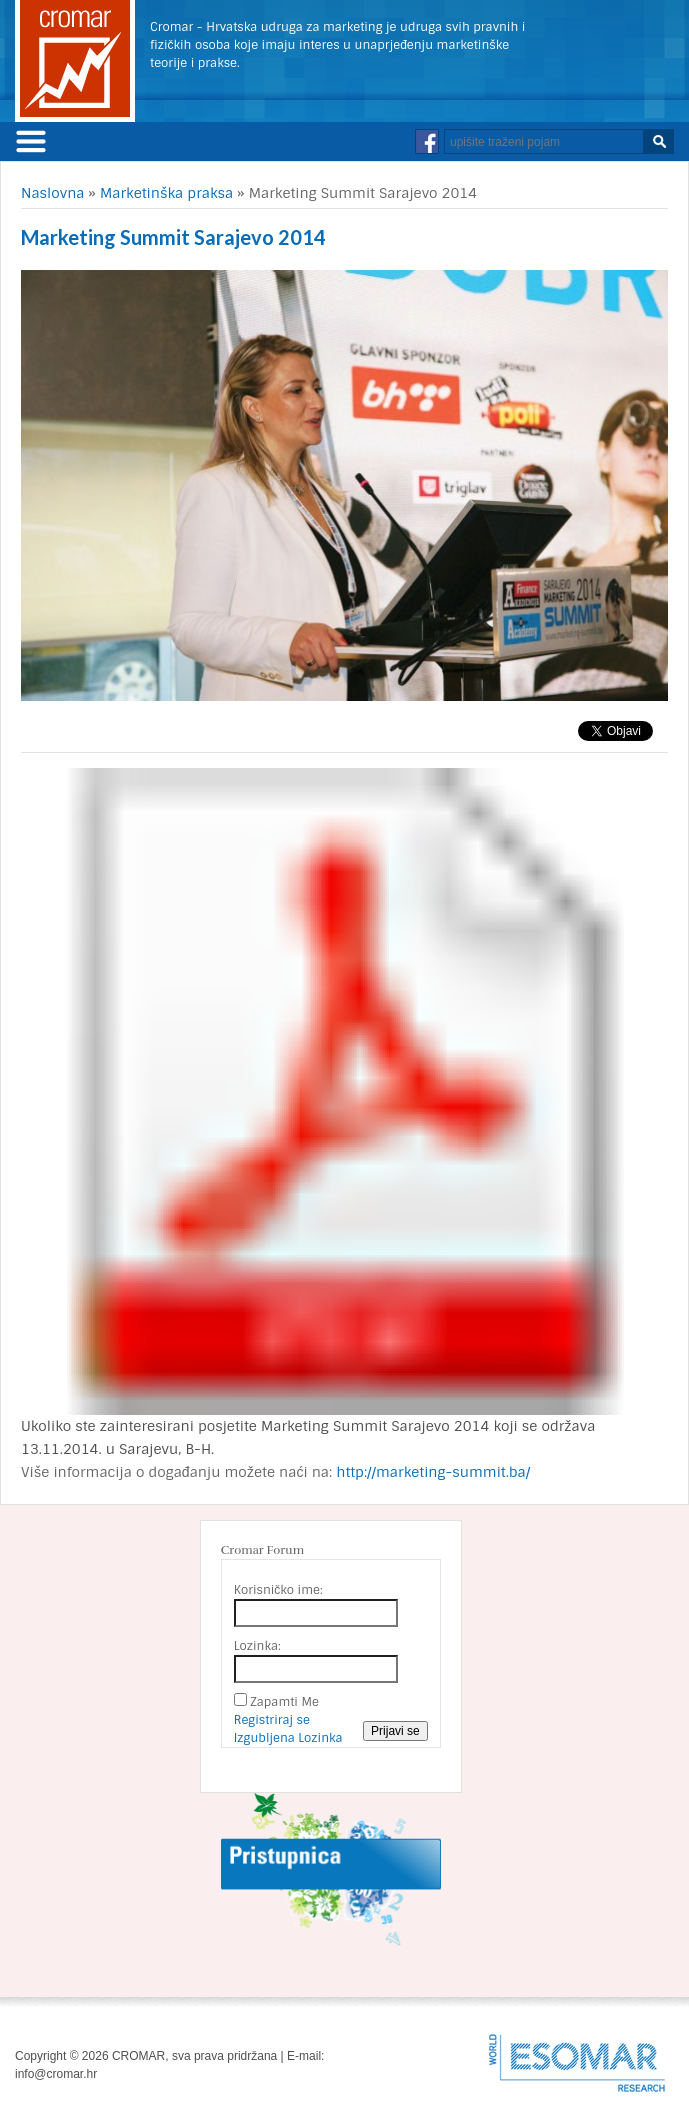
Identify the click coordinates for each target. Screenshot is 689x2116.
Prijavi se (395, 1731)
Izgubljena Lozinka (288, 1738)
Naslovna (53, 193)
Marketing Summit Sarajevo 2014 (173, 237)
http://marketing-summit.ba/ (433, 1472)
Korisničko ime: (278, 1590)
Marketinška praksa (166, 193)
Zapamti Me (284, 1702)
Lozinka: (257, 1646)
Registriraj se (272, 1720)
